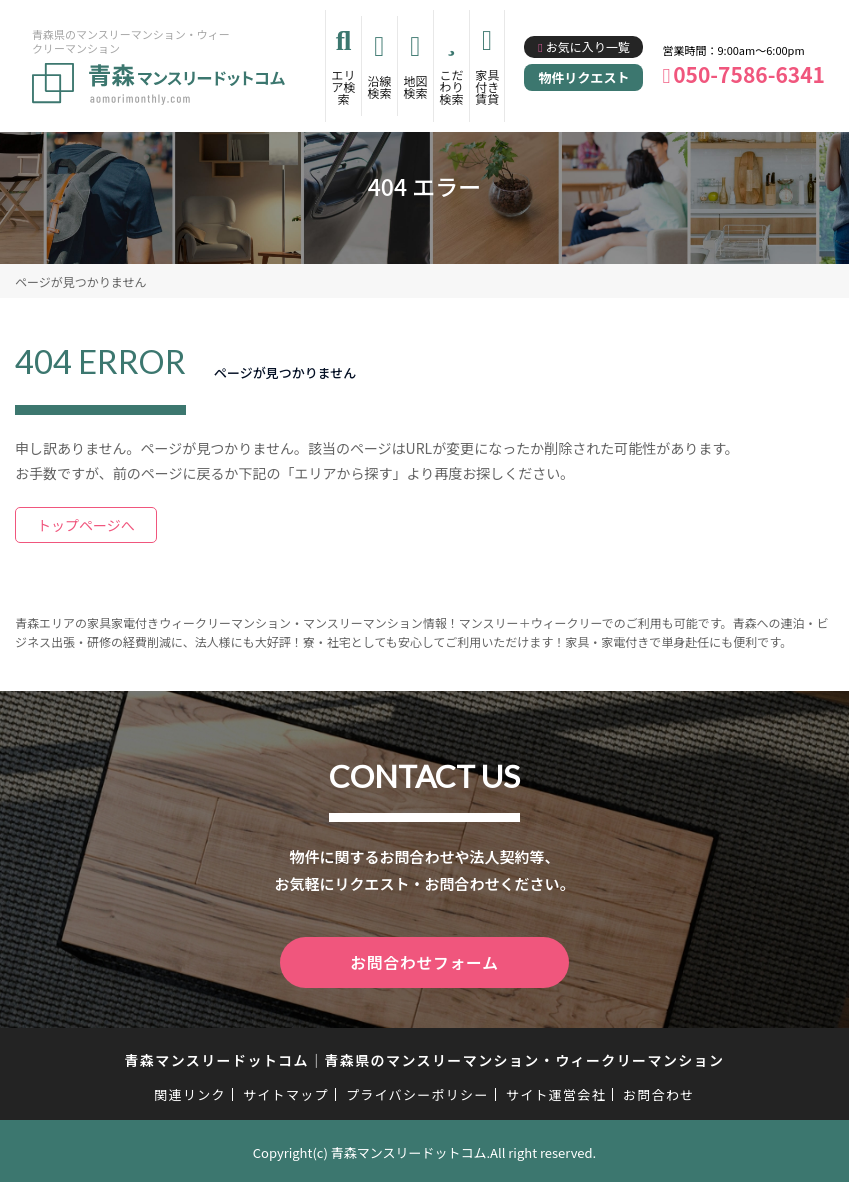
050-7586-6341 (749, 74)
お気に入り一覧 (588, 46)
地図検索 (415, 86)
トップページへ (86, 525)
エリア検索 (344, 86)
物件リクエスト (583, 77)
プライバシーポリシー (417, 1091)
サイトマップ (286, 1091)
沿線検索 (379, 86)
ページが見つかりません (80, 281)
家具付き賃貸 (487, 86)
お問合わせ (659, 1091)
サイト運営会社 (556, 1091)
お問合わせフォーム (425, 961)
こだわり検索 (451, 86)
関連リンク (190, 1091)
